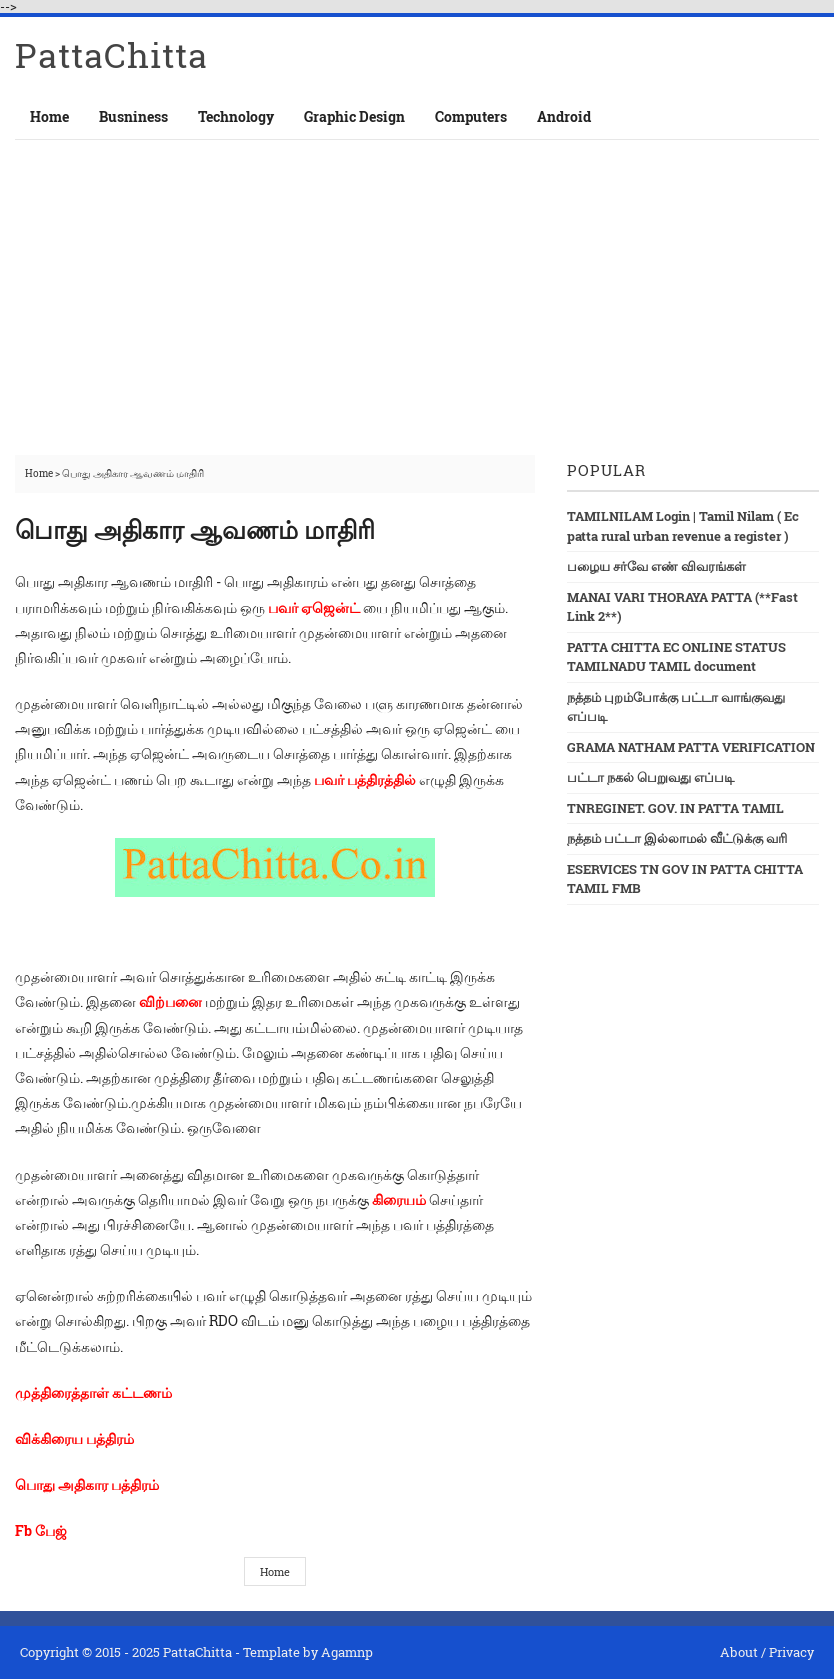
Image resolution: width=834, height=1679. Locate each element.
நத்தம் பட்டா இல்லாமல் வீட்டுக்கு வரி (677, 838)
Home (49, 116)
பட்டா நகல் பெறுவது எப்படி (650, 777)
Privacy (791, 1652)
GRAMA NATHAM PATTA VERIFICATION (691, 747)
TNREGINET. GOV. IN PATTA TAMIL (675, 808)
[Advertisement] (417, 290)
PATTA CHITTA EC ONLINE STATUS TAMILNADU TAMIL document (676, 657)
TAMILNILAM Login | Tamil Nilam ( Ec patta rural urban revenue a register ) (683, 526)
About (739, 1652)
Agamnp (347, 1652)
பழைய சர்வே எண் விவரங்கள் (656, 566)
